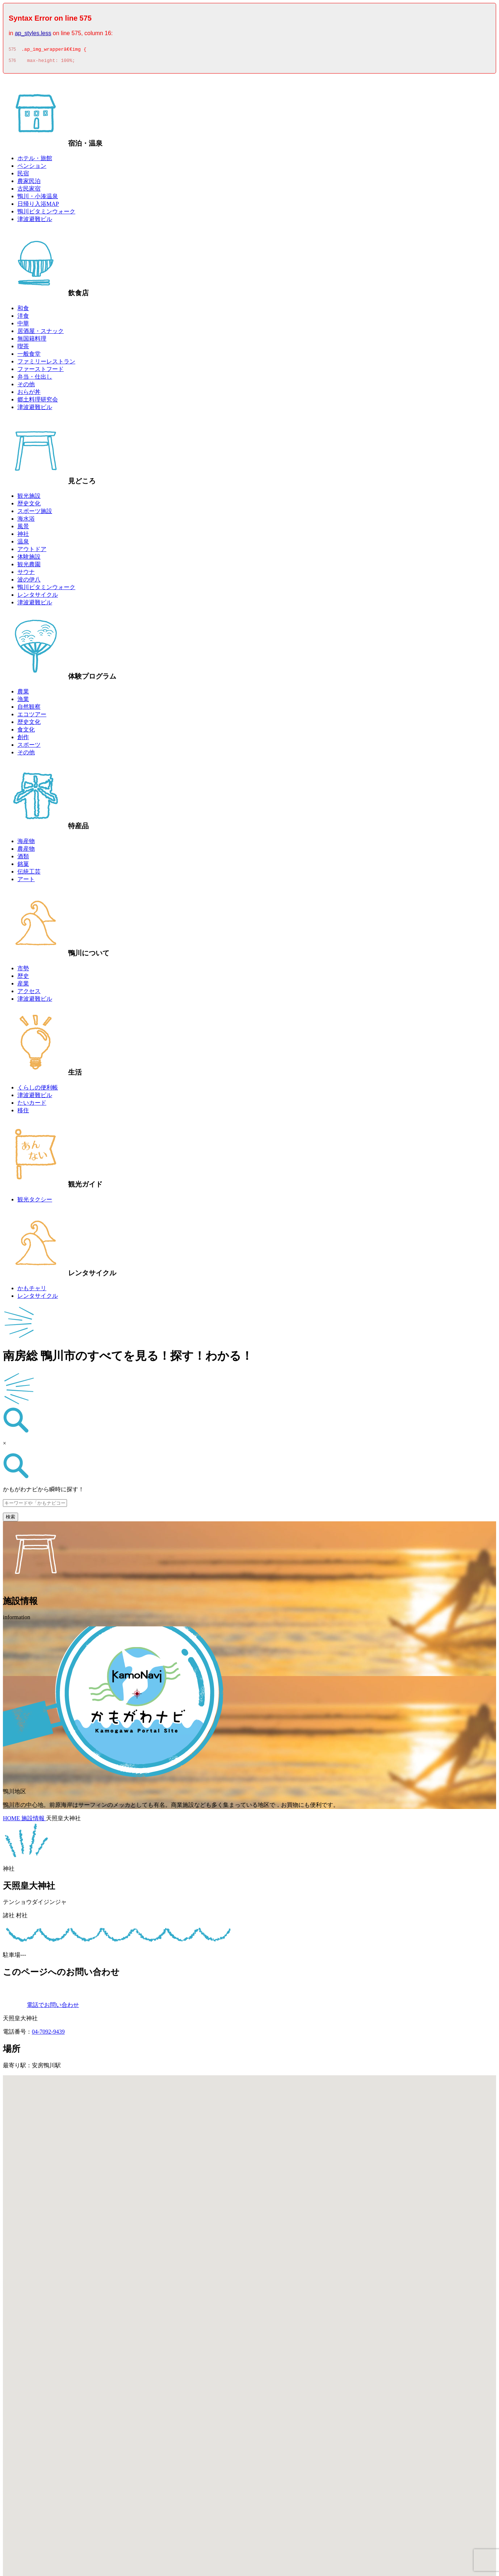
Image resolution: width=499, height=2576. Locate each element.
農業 (23, 694)
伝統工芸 (29, 874)
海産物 (26, 843)
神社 (23, 536)
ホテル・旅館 (34, 160)
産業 (23, 986)
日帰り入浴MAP (38, 206)
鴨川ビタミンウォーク (46, 214)
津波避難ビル (34, 221)
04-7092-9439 (48, 2034)
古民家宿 (29, 191)
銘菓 (23, 866)
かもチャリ (31, 1290)
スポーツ (29, 747)
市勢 (23, 970)
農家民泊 (29, 183)
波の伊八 (29, 582)
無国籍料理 (31, 341)
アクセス (29, 993)
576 (12, 62)
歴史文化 (29, 506)
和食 (23, 310)
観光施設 (29, 498)
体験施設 (29, 559)
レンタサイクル (37, 597)
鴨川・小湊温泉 (37, 198)
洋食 (23, 318)
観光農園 (29, 566)
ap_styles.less (33, 33)
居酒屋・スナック (40, 333)
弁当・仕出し (34, 379)
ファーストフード (40, 371)
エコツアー (31, 716)
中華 (23, 325)
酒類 (23, 858)
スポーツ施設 (34, 513)
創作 (23, 739)
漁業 (23, 701)
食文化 (26, 732)
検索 (10, 1519)
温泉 (23, 544)
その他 (26, 386)
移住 (23, 1112)
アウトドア (31, 551)
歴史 (23, 978)
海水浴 (26, 521)
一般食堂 (29, 356)
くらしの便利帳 (37, 1090)
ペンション (31, 168)
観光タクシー (34, 1202)
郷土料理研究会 (37, 402)
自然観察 (29, 709)
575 (12, 50)
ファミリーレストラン (46, 363)
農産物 (26, 851)
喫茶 (23, 348)
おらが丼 (29, 394)
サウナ (26, 574)
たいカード (31, 1105)
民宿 (23, 175)
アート (26, 881)
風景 (23, 528)
